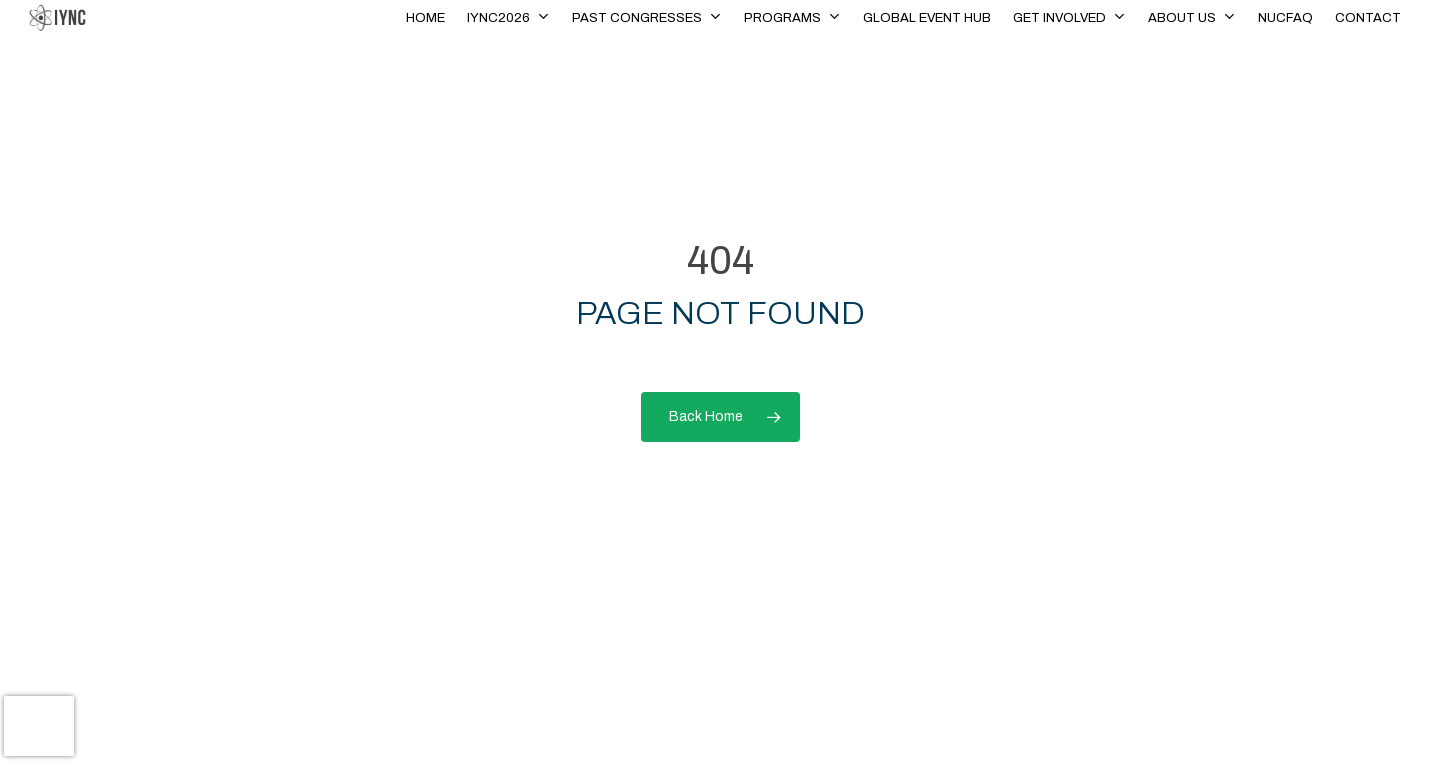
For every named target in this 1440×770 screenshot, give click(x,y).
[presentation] (39, 726)
